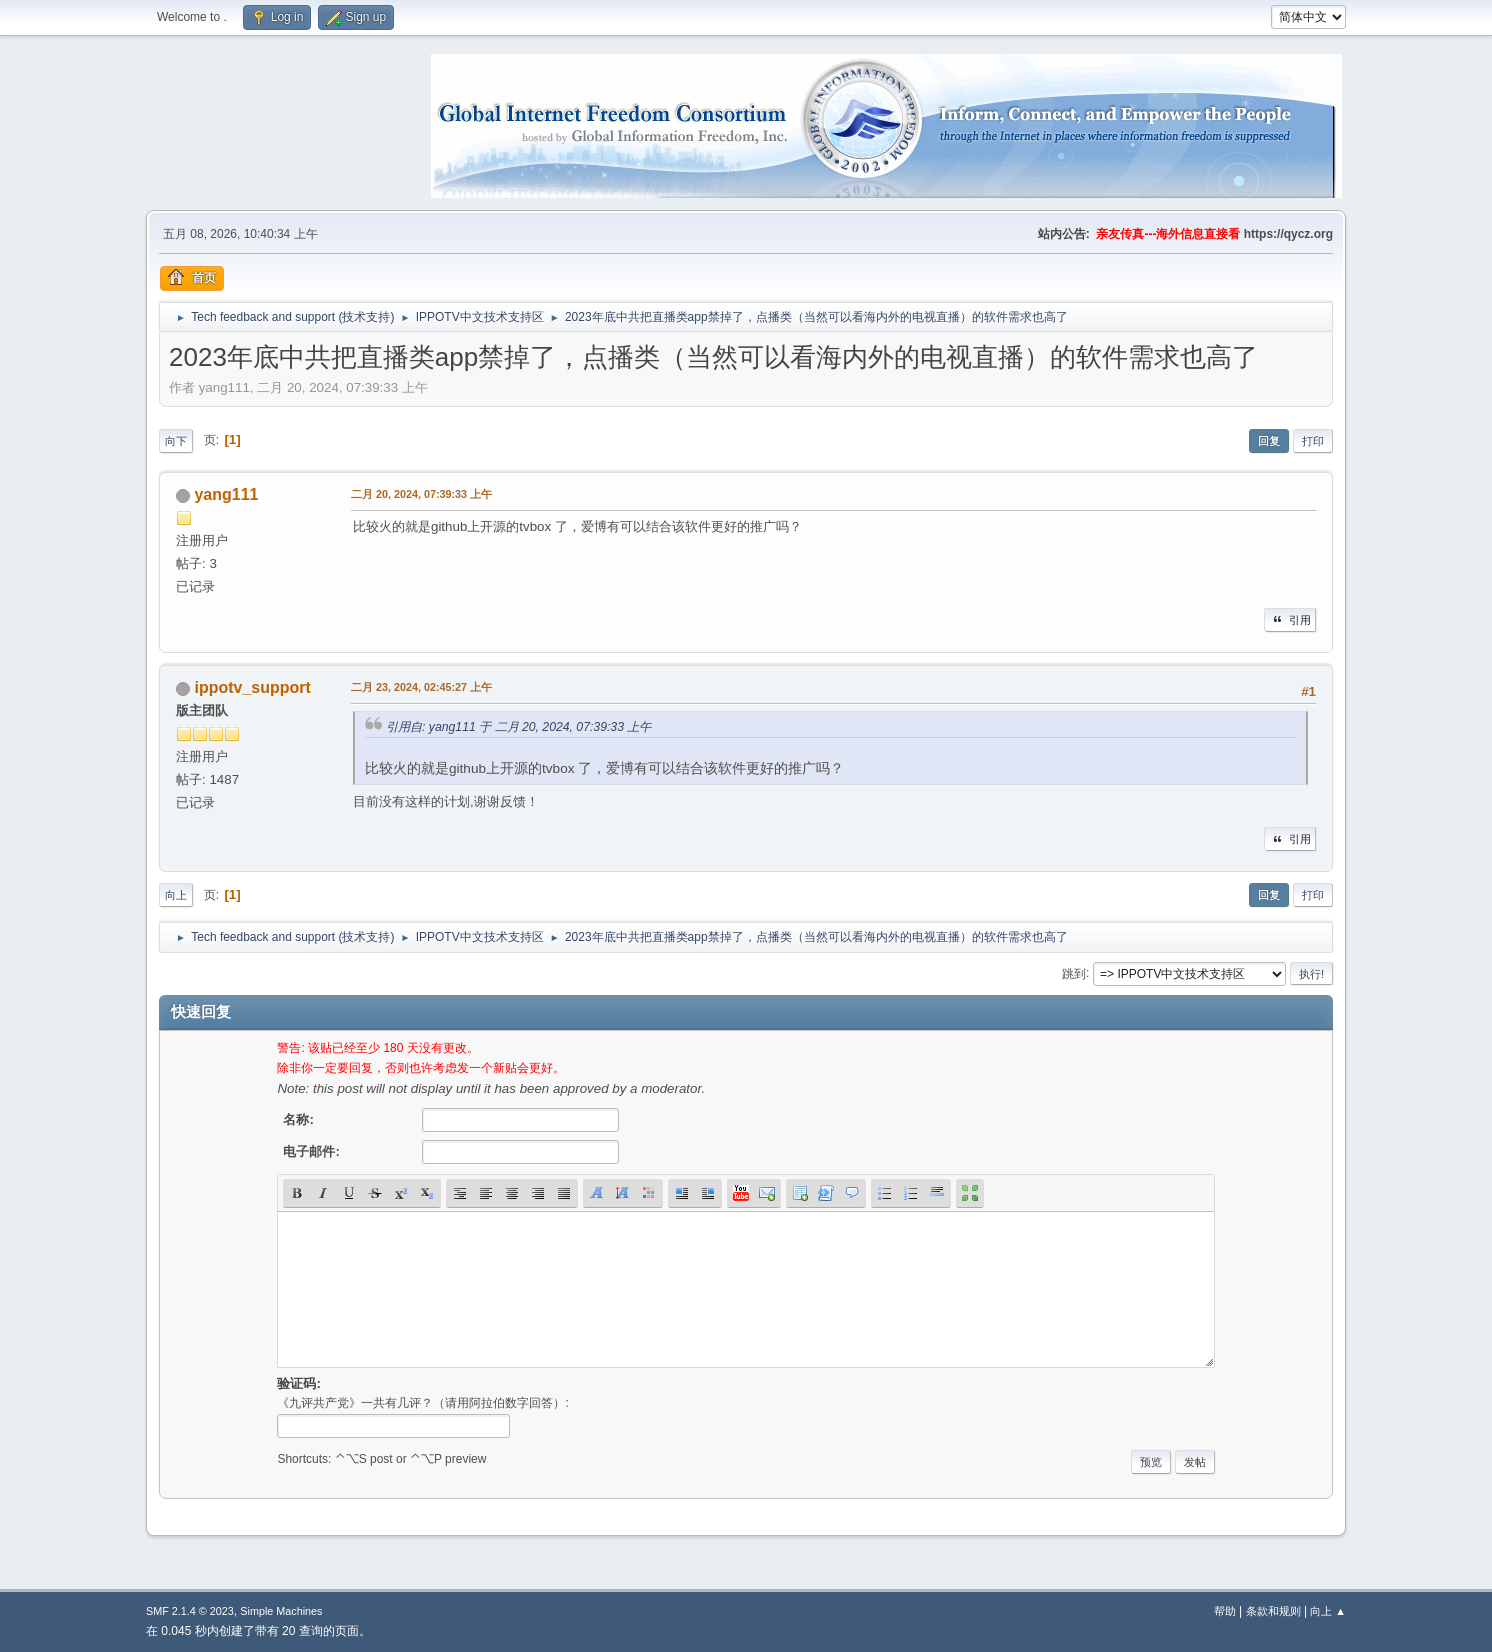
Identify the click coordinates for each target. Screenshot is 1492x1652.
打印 (1313, 441)
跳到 (1074, 973)
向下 (176, 441)
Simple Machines (281, 1611)
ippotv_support (252, 687)
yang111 (226, 494)
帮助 (1225, 1611)
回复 (1269, 441)
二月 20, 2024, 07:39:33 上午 (421, 494)
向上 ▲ (1328, 1611)
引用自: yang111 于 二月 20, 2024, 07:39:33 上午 (518, 727)
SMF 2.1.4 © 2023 (190, 1611)
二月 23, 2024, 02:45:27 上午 (421, 687)
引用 (1290, 620)
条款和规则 (1273, 1611)
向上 (176, 895)
